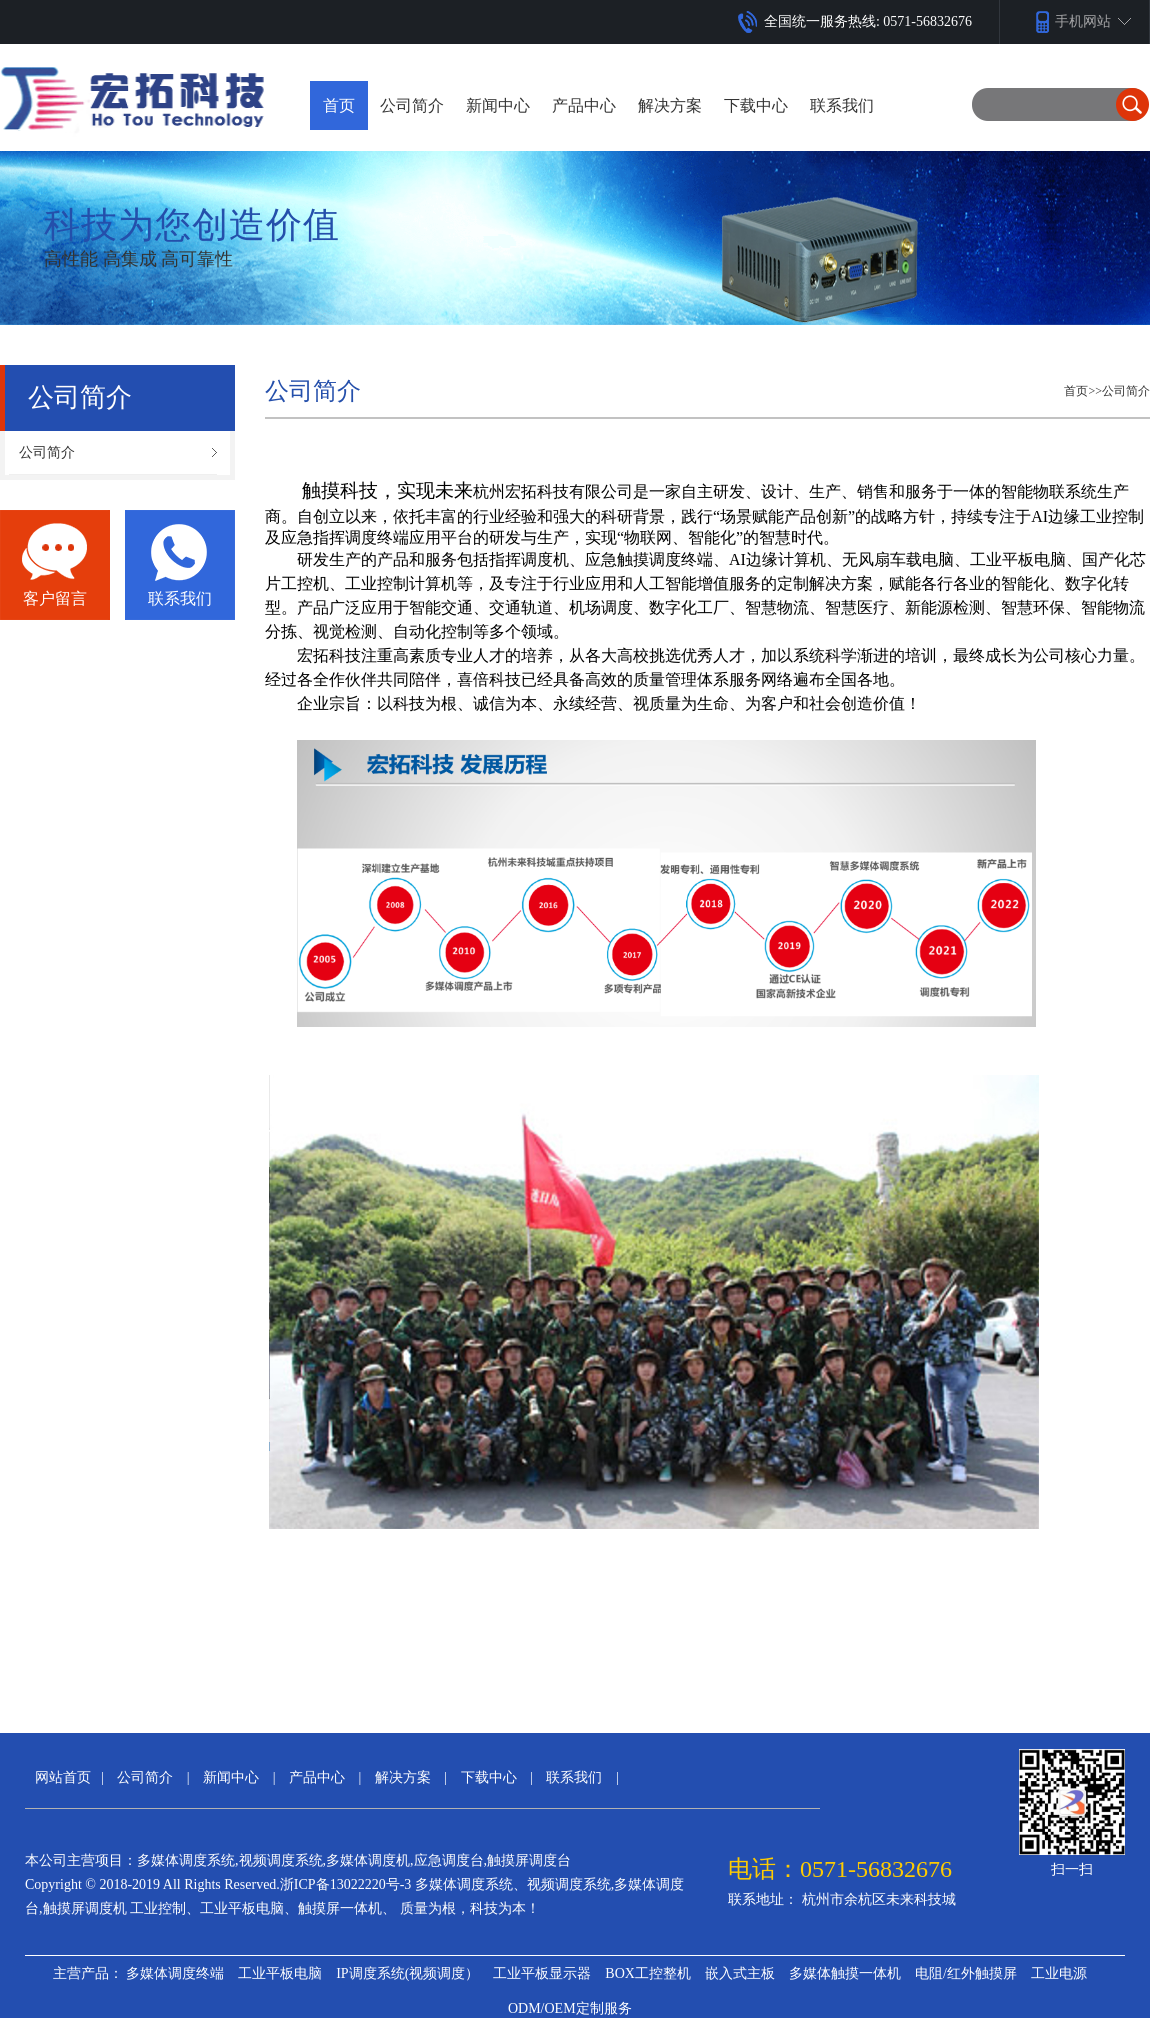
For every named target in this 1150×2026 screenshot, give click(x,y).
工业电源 (1059, 1973)
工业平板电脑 (280, 1973)
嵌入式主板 (740, 1973)
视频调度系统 (281, 1860)
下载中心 (489, 1777)
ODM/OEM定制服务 (570, 2008)
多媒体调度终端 (175, 1973)
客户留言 (55, 598)
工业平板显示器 (542, 1973)
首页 (339, 105)
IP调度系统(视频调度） (407, 1973)
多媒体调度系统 (186, 1860)
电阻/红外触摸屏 (966, 1973)
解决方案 (403, 1777)
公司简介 (1126, 391)
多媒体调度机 (368, 1860)
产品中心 (317, 1777)
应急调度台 (449, 1860)
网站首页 (63, 1777)
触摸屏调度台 (529, 1860)
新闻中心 (231, 1777)
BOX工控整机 (648, 1973)
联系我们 (180, 598)
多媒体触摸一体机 (845, 1973)
